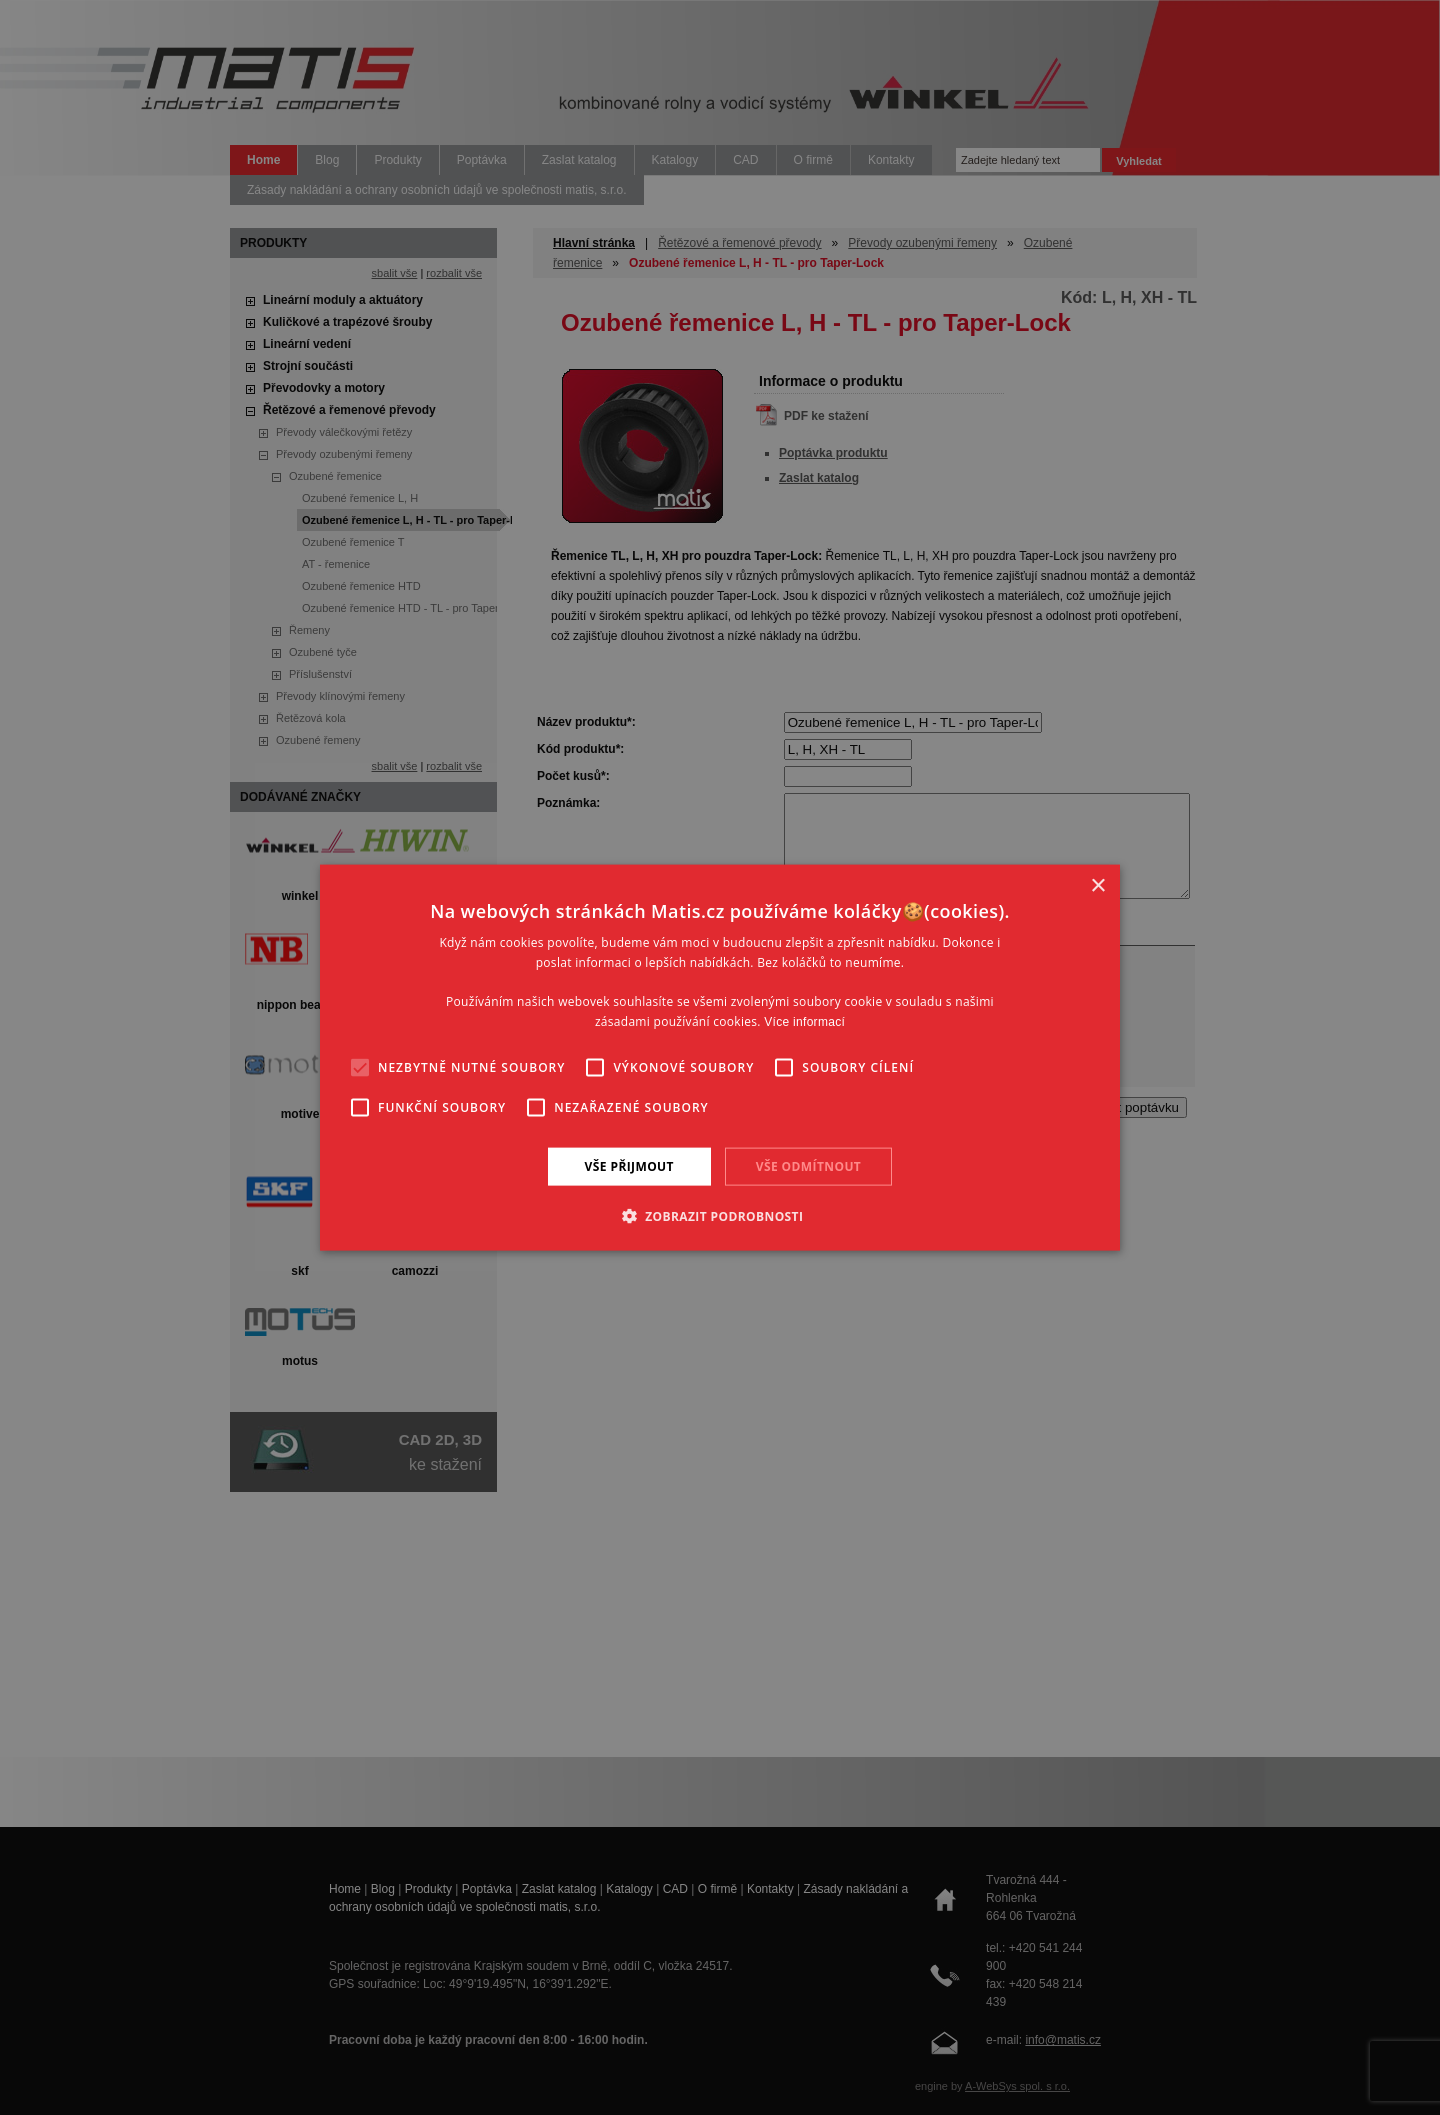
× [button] (1097, 885)
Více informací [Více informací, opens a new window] (804, 1022)
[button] (720, 1216)
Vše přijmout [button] (629, 1165)
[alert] (720, 1057)
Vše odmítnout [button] (808, 1165)
